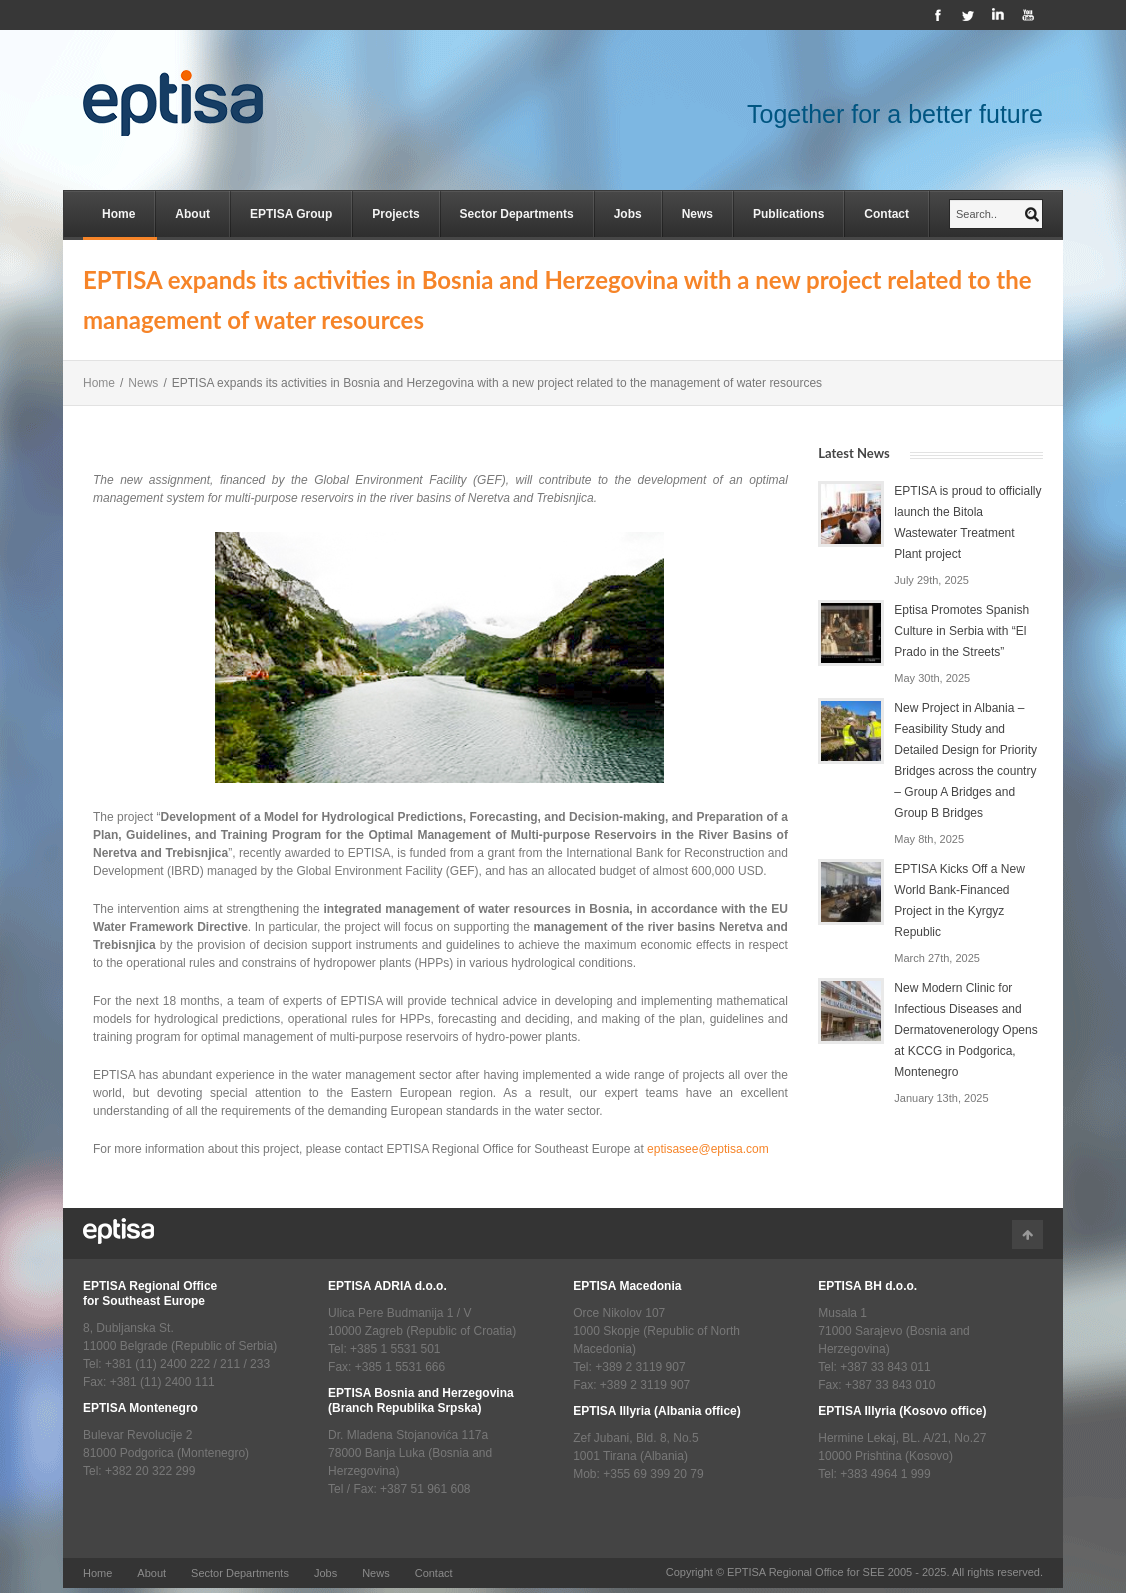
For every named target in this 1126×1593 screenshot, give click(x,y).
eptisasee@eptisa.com (708, 1149)
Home (118, 214)
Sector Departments (517, 214)
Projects (395, 214)
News (697, 214)
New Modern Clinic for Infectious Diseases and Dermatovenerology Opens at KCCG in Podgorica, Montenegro (965, 1030)
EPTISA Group (291, 214)
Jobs (628, 214)
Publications (788, 214)
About (192, 214)
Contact (886, 214)
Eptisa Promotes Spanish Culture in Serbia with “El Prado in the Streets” (961, 631)
